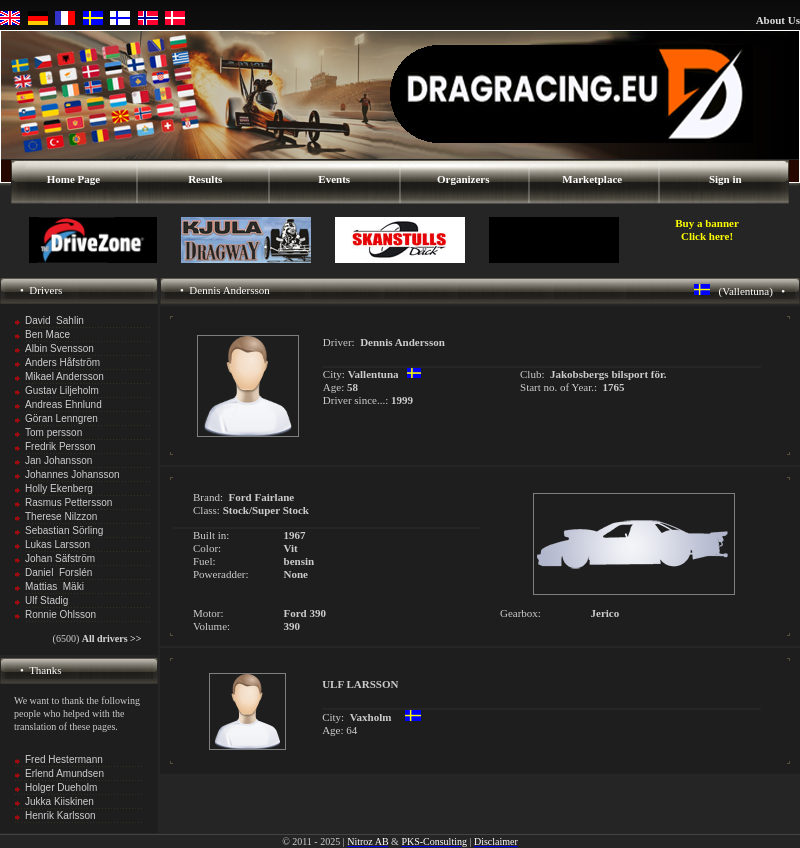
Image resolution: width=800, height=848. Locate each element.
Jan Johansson (58, 460)
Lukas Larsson (57, 544)
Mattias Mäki (54, 586)
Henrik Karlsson (60, 815)
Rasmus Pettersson (68, 502)
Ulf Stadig (46, 600)
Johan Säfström (60, 558)
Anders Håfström (62, 362)
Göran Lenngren (61, 418)
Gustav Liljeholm (62, 390)
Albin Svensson (59, 348)
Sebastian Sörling (64, 530)
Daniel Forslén (58, 572)
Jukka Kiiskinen (59, 801)
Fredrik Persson (60, 446)
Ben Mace (47, 334)
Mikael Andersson (64, 376)
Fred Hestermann (64, 759)
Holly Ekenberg (59, 488)
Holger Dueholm (61, 787)
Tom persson (53, 432)
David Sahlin (54, 320)
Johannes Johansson (72, 474)
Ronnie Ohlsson (60, 614)
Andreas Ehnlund (63, 404)
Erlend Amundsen (64, 773)
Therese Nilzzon (61, 516)
